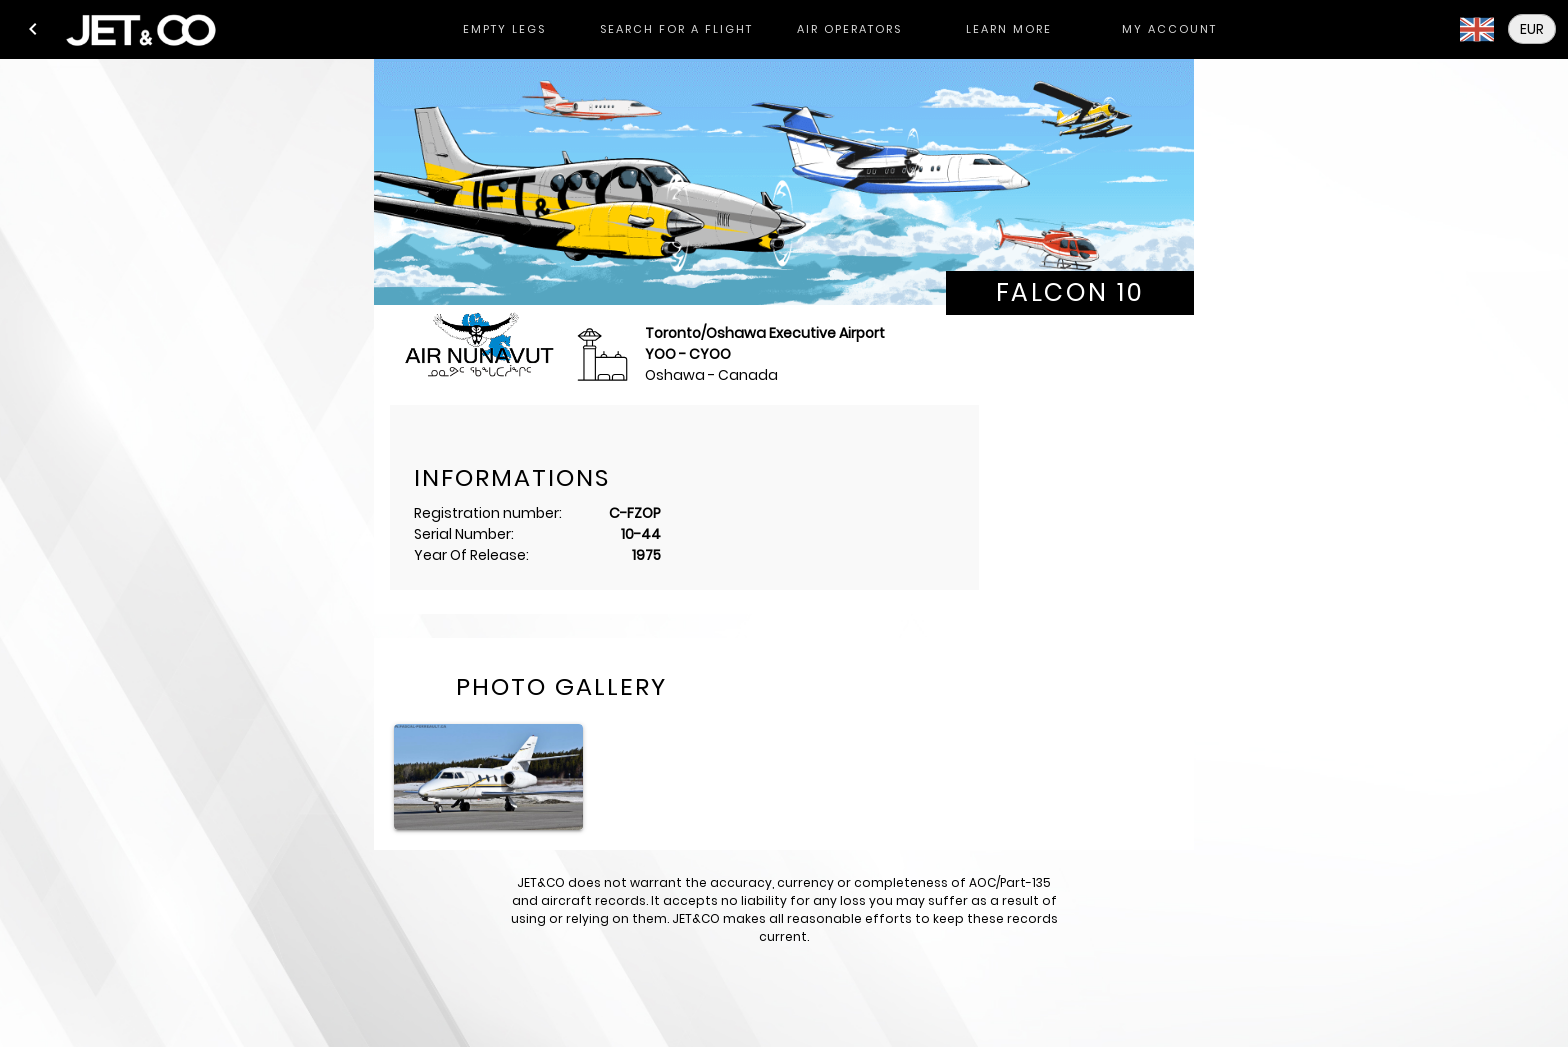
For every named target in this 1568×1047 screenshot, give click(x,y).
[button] (33, 29)
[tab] (504, 29)
